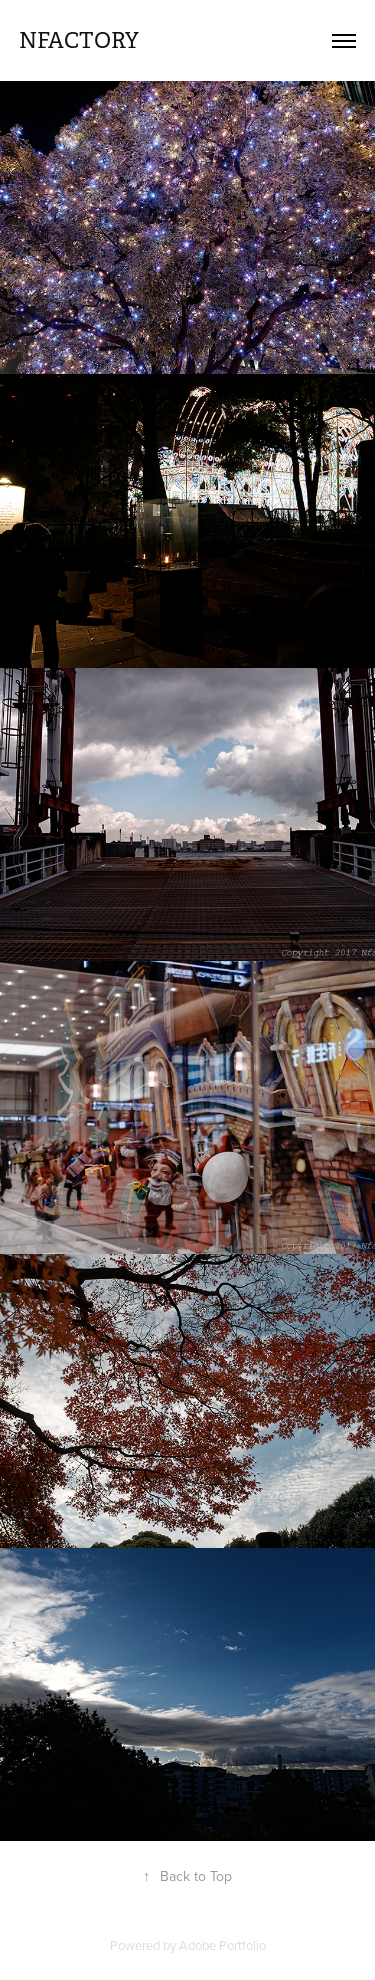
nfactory (79, 40)
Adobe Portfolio (222, 1945)
